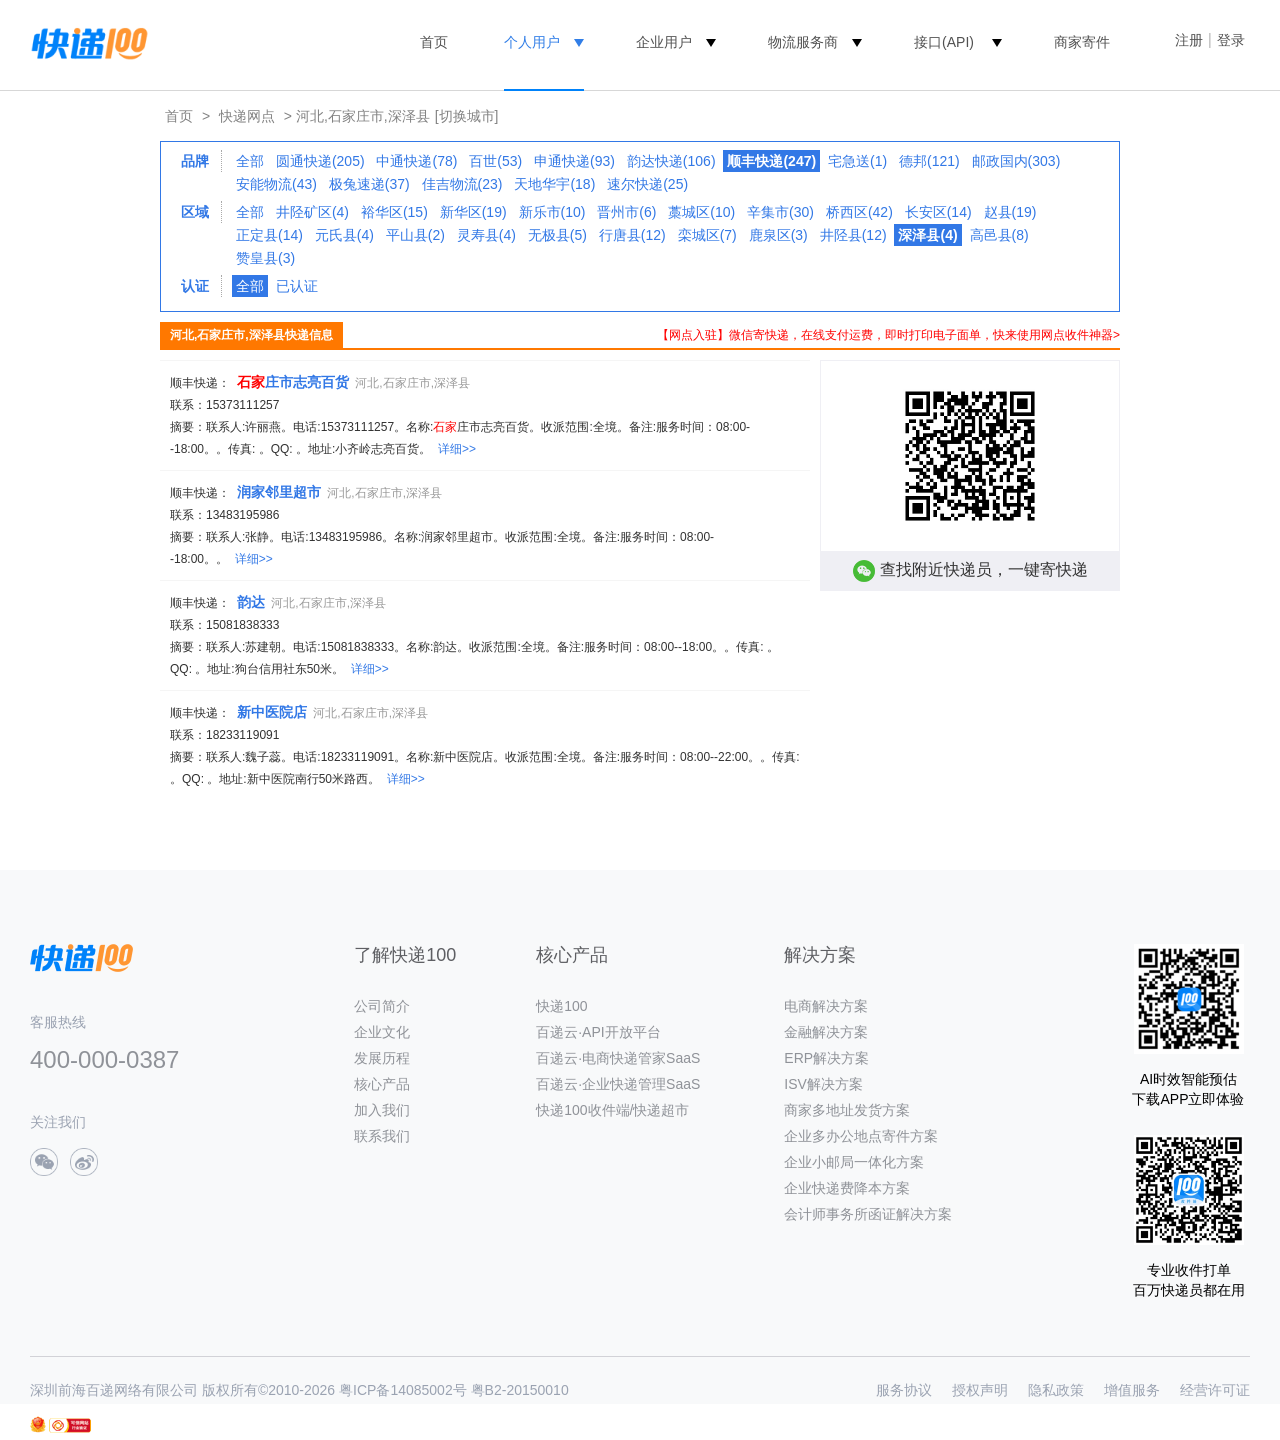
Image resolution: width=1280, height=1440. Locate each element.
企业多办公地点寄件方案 (861, 1136)
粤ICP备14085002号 (403, 1390)
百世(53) (495, 161)
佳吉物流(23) (462, 184)
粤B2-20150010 (520, 1390)
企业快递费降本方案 (847, 1188)
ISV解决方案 (823, 1084)
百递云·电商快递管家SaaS (618, 1058)
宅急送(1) (857, 161)
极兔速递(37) (369, 184)
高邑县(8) (999, 235)
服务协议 (904, 1390)
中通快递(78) (416, 161)
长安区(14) (938, 212)
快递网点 (247, 116)
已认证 (297, 286)
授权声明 (980, 1390)
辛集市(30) (780, 212)
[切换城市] (467, 116)
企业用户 (664, 42)
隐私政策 (1056, 1390)
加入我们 (382, 1110)
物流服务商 (803, 42)
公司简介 (382, 1006)
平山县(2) (415, 235)
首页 (434, 42)
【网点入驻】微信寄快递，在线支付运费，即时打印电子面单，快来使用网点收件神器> (888, 335)
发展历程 (382, 1058)
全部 (250, 161)
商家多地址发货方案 (847, 1110)
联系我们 (382, 1136)
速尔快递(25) (647, 184)
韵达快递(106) (671, 161)
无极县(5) (557, 235)
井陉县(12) (853, 235)
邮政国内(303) (1016, 161)
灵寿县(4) (486, 235)
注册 (1189, 40)
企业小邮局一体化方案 (854, 1162)
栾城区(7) (707, 235)
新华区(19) (473, 212)
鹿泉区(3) (778, 235)
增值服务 (1132, 1390)
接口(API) (944, 42)
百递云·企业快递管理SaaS (618, 1084)
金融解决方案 (826, 1032)
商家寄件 (1082, 42)
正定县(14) (269, 235)
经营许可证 (1215, 1390)
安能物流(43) (276, 184)
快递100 (561, 1006)
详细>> (457, 449)
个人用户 (532, 42)
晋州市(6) (626, 212)
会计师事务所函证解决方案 (868, 1214)
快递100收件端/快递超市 (612, 1110)
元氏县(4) (344, 235)
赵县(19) (1010, 212)
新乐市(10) (552, 212)
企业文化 (382, 1032)
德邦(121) (929, 161)
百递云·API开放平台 (598, 1032)
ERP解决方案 (826, 1058)
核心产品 (382, 1084)
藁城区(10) (701, 212)
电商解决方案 (826, 1006)
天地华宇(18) (554, 184)
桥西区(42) (859, 212)
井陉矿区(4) (312, 212)
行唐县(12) (632, 235)
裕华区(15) (394, 212)
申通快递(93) (574, 161)
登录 (1231, 40)
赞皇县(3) (265, 258)
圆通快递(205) (320, 161)
